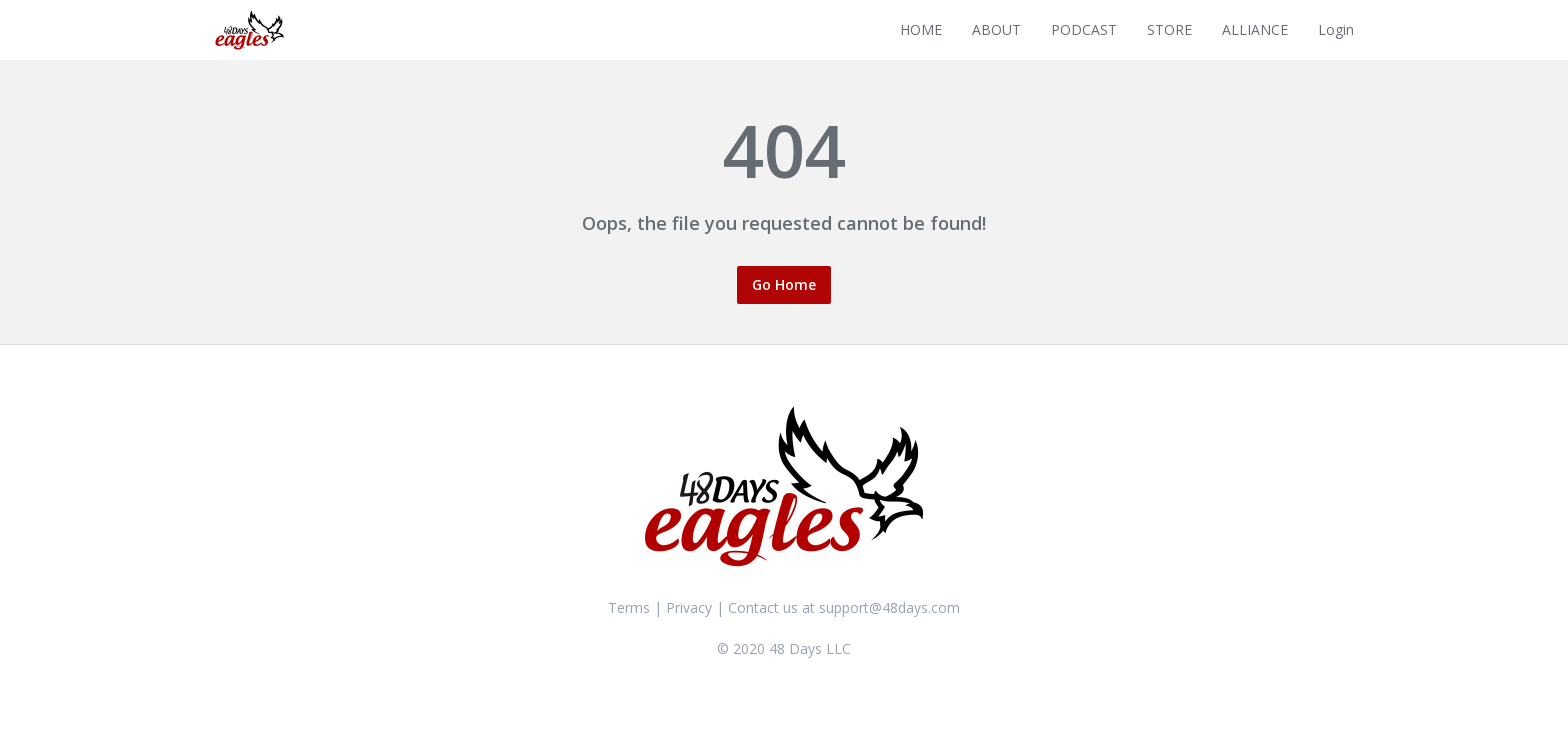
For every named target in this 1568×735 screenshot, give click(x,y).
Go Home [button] (784, 284)
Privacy (689, 607)
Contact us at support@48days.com (844, 607)
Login (1336, 29)
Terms (629, 607)
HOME (921, 29)
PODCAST (1084, 29)
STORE (1169, 29)
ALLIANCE (1255, 29)
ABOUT (996, 29)
